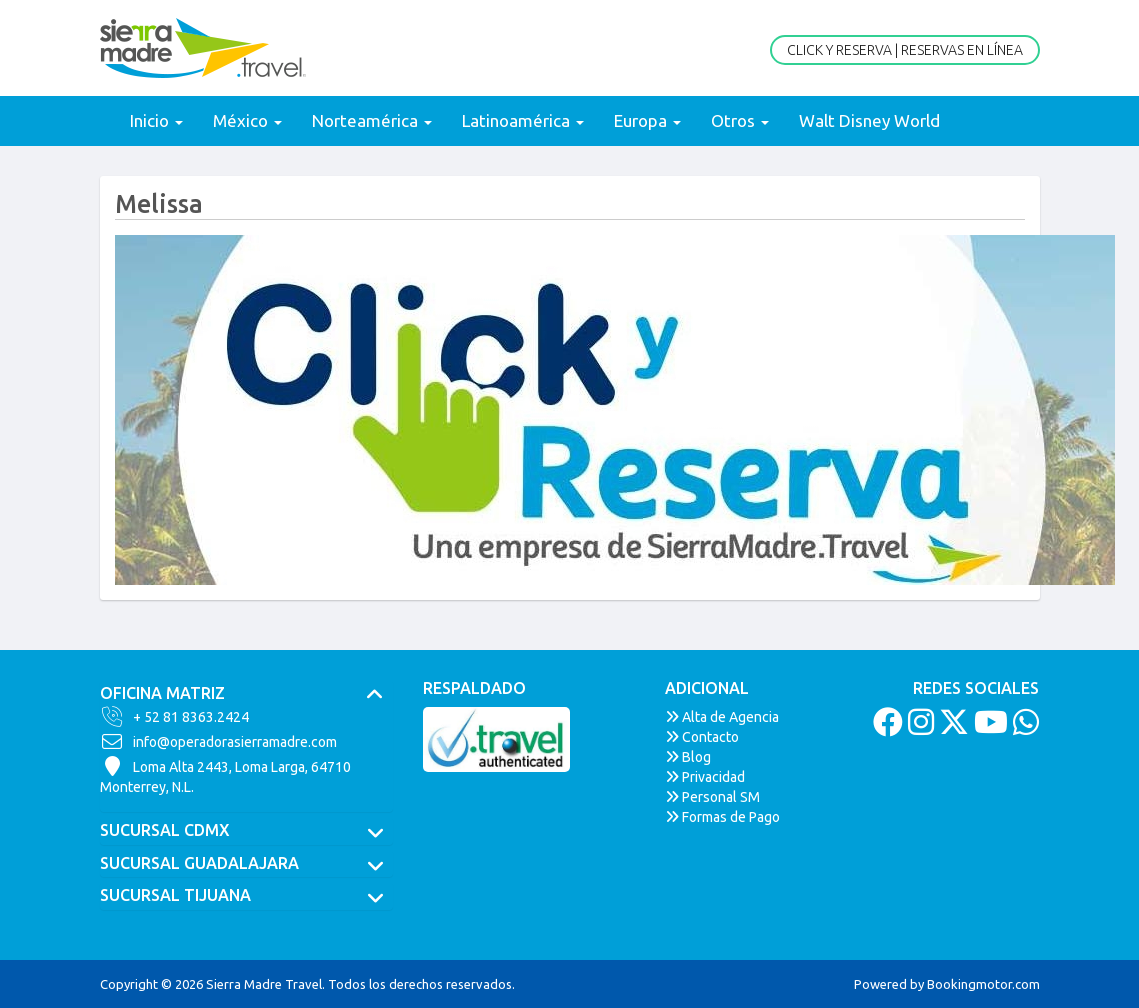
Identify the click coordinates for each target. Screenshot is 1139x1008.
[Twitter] (951, 728)
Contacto (702, 737)
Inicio (156, 120)
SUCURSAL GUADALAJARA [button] (246, 864)
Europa (647, 120)
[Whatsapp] (1023, 728)
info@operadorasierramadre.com (218, 742)
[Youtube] (988, 728)
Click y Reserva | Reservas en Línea (905, 50)
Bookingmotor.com (983, 984)
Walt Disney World (869, 120)
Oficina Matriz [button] (246, 694)
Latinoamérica (523, 120)
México (247, 120)
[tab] (246, 694)
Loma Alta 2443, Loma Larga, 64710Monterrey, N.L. (225, 776)
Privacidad (705, 777)
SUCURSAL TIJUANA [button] (246, 896)
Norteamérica (372, 120)
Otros (740, 120)
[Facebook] (885, 728)
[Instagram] (918, 728)
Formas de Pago (722, 817)
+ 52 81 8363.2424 (174, 717)
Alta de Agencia (722, 717)
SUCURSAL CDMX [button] (246, 831)
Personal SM (712, 797)
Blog (688, 757)
